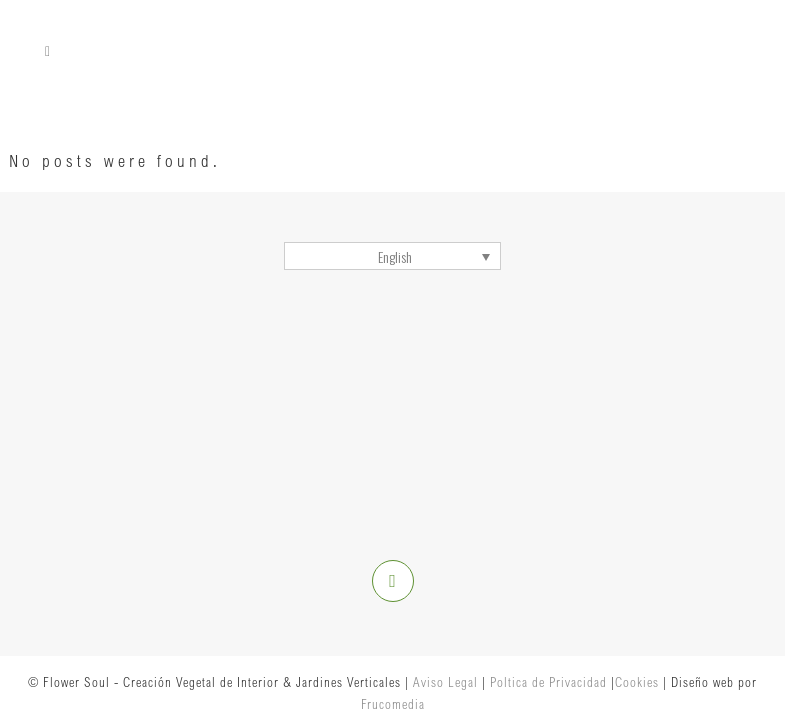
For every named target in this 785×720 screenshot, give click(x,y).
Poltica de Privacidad (548, 682)
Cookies (637, 682)
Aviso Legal (445, 682)
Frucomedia (393, 704)
